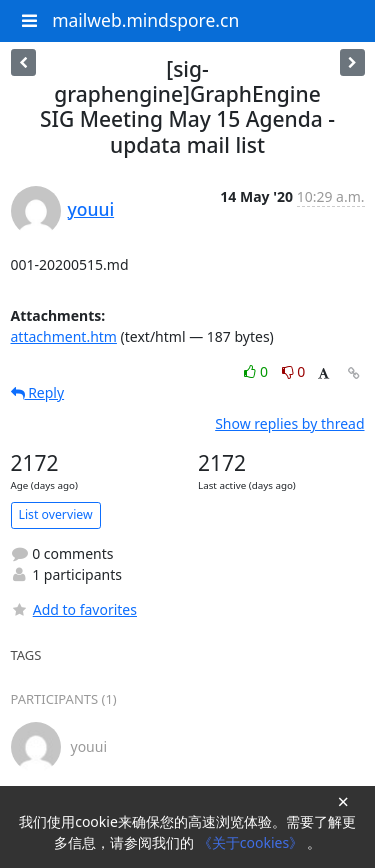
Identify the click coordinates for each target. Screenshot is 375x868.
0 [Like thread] (257, 371)
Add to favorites (74, 609)
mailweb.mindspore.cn (145, 20)
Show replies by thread (289, 423)
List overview (56, 514)
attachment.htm (64, 336)
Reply (38, 392)
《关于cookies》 (252, 842)
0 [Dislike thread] (294, 371)
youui (91, 209)
